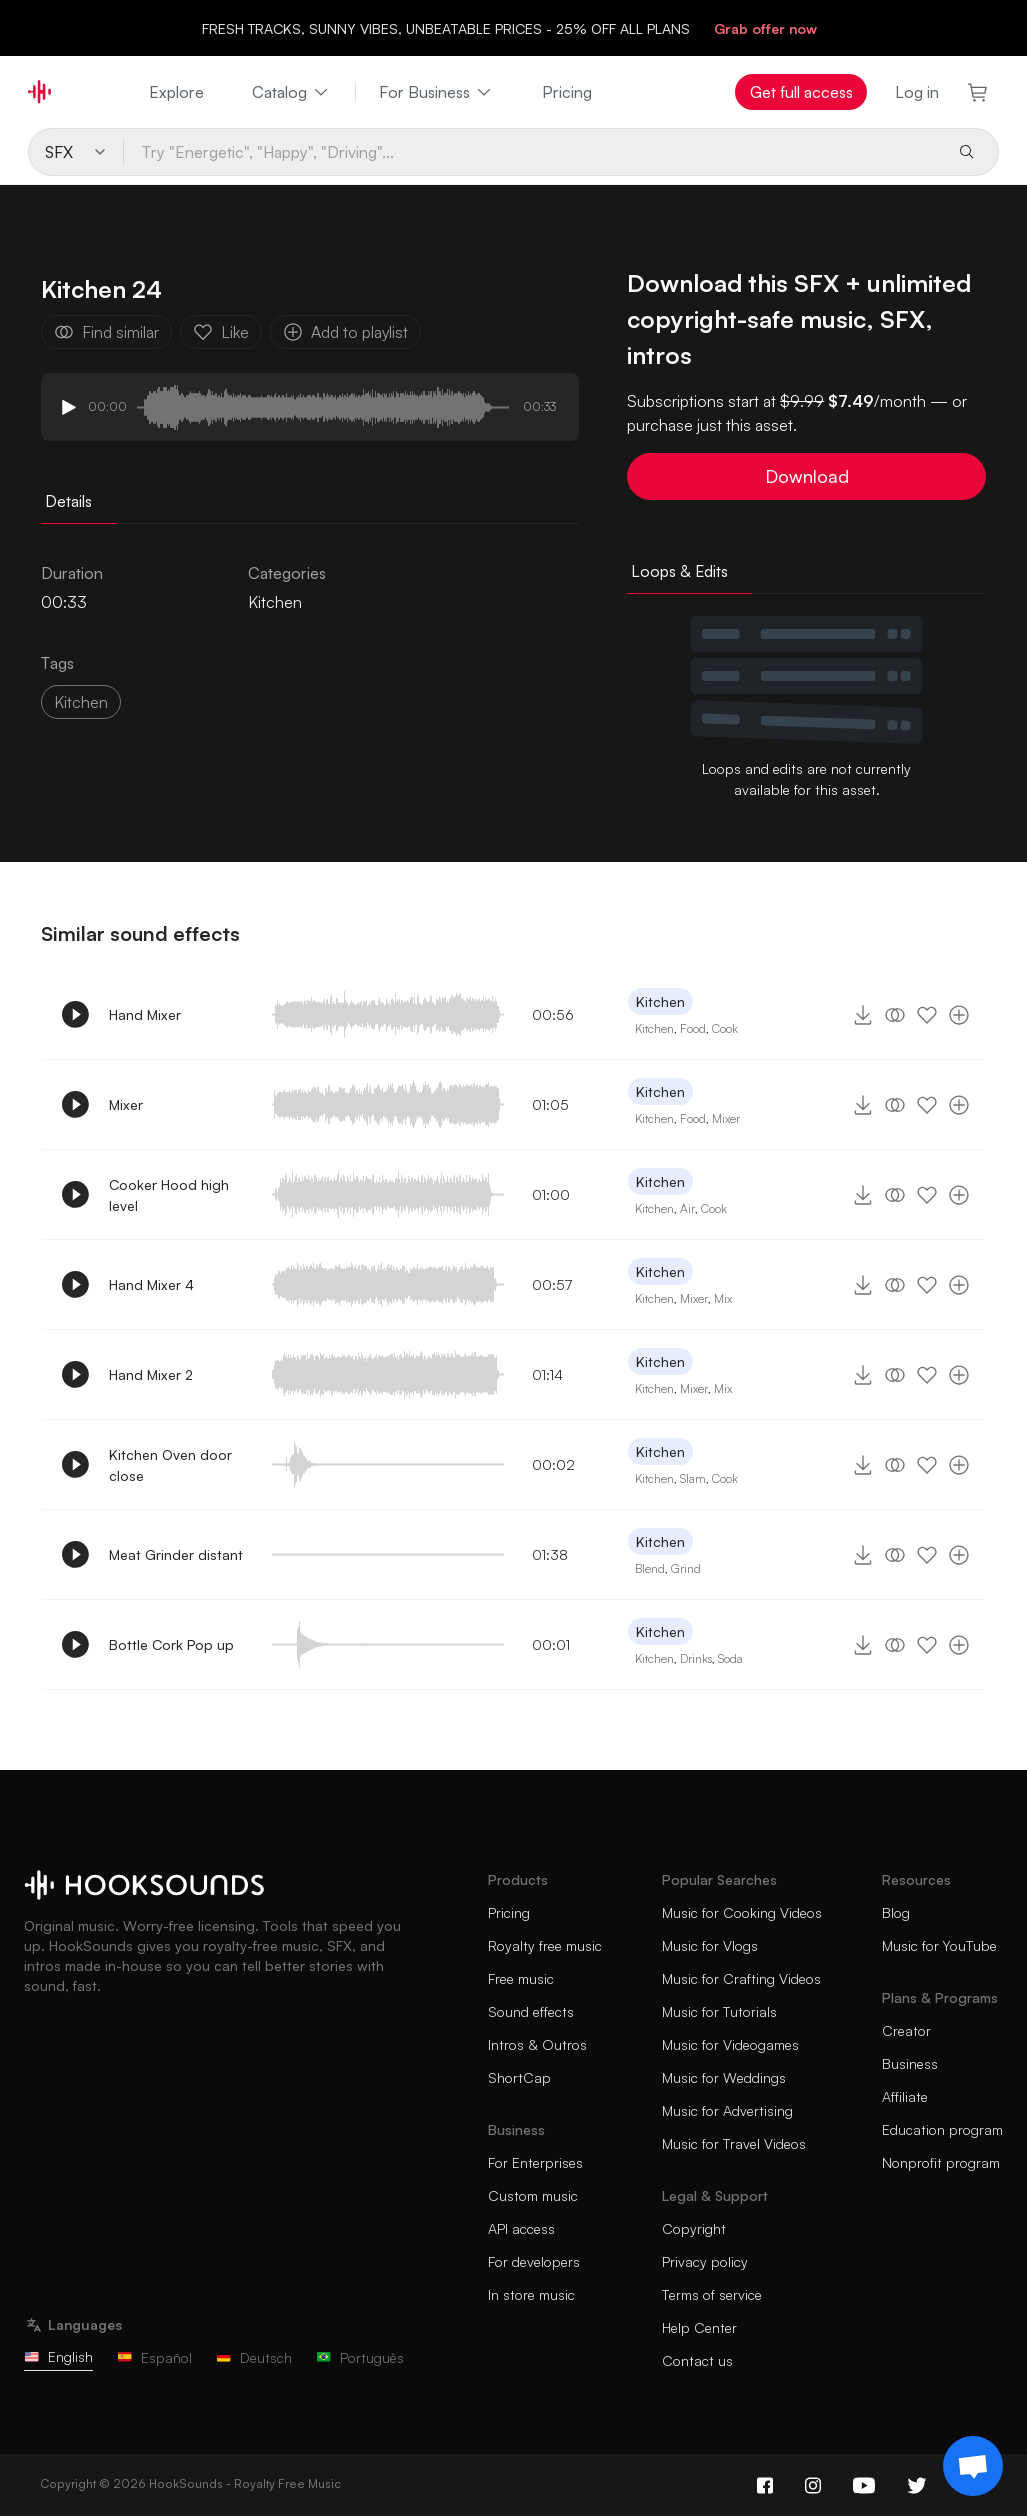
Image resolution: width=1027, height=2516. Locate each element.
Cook (725, 1028)
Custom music (533, 2195)
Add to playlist (345, 332)
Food (693, 1028)
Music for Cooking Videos (742, 1912)
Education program (942, 2129)
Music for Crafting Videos (741, 1978)
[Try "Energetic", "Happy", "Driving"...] (533, 152)
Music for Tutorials (719, 2011)
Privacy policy (705, 2261)
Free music (521, 1978)
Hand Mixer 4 (151, 1284)
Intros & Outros (537, 2044)
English (58, 2356)
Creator (906, 2030)
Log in (917, 92)
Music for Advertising (727, 2110)
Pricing (567, 92)
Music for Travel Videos (734, 2143)
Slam (693, 1478)
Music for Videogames (730, 2044)
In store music (531, 2294)
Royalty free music (545, 1945)
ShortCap (519, 2077)
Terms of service (712, 2294)
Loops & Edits (679, 571)
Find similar (106, 332)
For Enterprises (535, 2162)
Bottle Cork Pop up (171, 1644)
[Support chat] (973, 2466)
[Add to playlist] (959, 1015)
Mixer (126, 1104)
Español (154, 2357)
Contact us (697, 2360)
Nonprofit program (941, 2162)
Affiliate (905, 2096)
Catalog (291, 92)
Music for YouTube (939, 1945)
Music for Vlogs (710, 1945)
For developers (534, 2261)
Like (221, 332)
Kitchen (275, 602)
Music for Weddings (724, 2077)
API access (521, 2228)
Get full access (801, 92)
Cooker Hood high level (169, 1195)
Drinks (696, 1658)
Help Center (699, 2327)
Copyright (694, 2228)
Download (807, 476)
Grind (686, 1568)
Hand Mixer (145, 1014)
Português (360, 2357)
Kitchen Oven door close (170, 1465)
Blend (650, 1568)
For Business (436, 92)
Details (68, 501)
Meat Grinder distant (176, 1554)
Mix (723, 1298)
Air (687, 1208)
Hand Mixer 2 (151, 1374)
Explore (176, 92)
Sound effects (531, 2011)
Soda (730, 1658)
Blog (896, 1912)
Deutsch (254, 2357)
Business (910, 2063)
